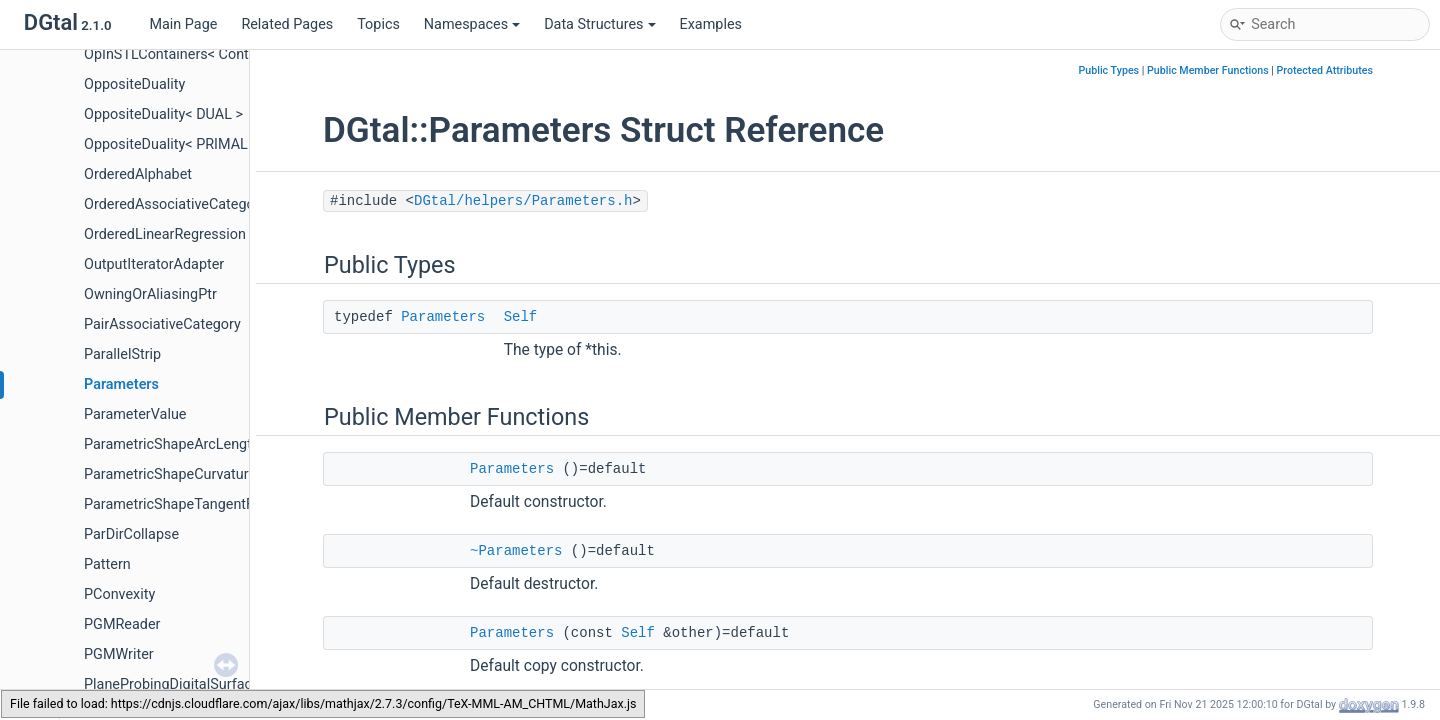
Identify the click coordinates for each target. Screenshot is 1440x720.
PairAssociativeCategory (162, 324)
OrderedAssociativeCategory (175, 204)
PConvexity (119, 594)
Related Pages (287, 24)
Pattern (107, 564)
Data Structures (599, 24)
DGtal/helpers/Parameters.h (523, 201)
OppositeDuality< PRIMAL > (171, 144)
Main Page (183, 24)
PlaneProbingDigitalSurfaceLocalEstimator (220, 684)
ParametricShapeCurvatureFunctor (194, 474)
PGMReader (122, 624)
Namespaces (472, 24)
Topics (378, 24)
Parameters (121, 384)
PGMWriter (119, 654)
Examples (711, 24)
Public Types (1108, 70)
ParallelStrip (122, 354)
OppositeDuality (134, 84)
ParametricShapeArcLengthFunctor (196, 444)
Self (521, 317)
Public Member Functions (1208, 70)
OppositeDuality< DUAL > (163, 114)
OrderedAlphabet (138, 174)
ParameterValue (135, 414)
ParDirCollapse (131, 534)
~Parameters (516, 551)
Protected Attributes (1325, 70)
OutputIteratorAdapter (154, 264)
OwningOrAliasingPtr (150, 294)
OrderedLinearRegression (165, 234)
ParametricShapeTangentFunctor (189, 504)
